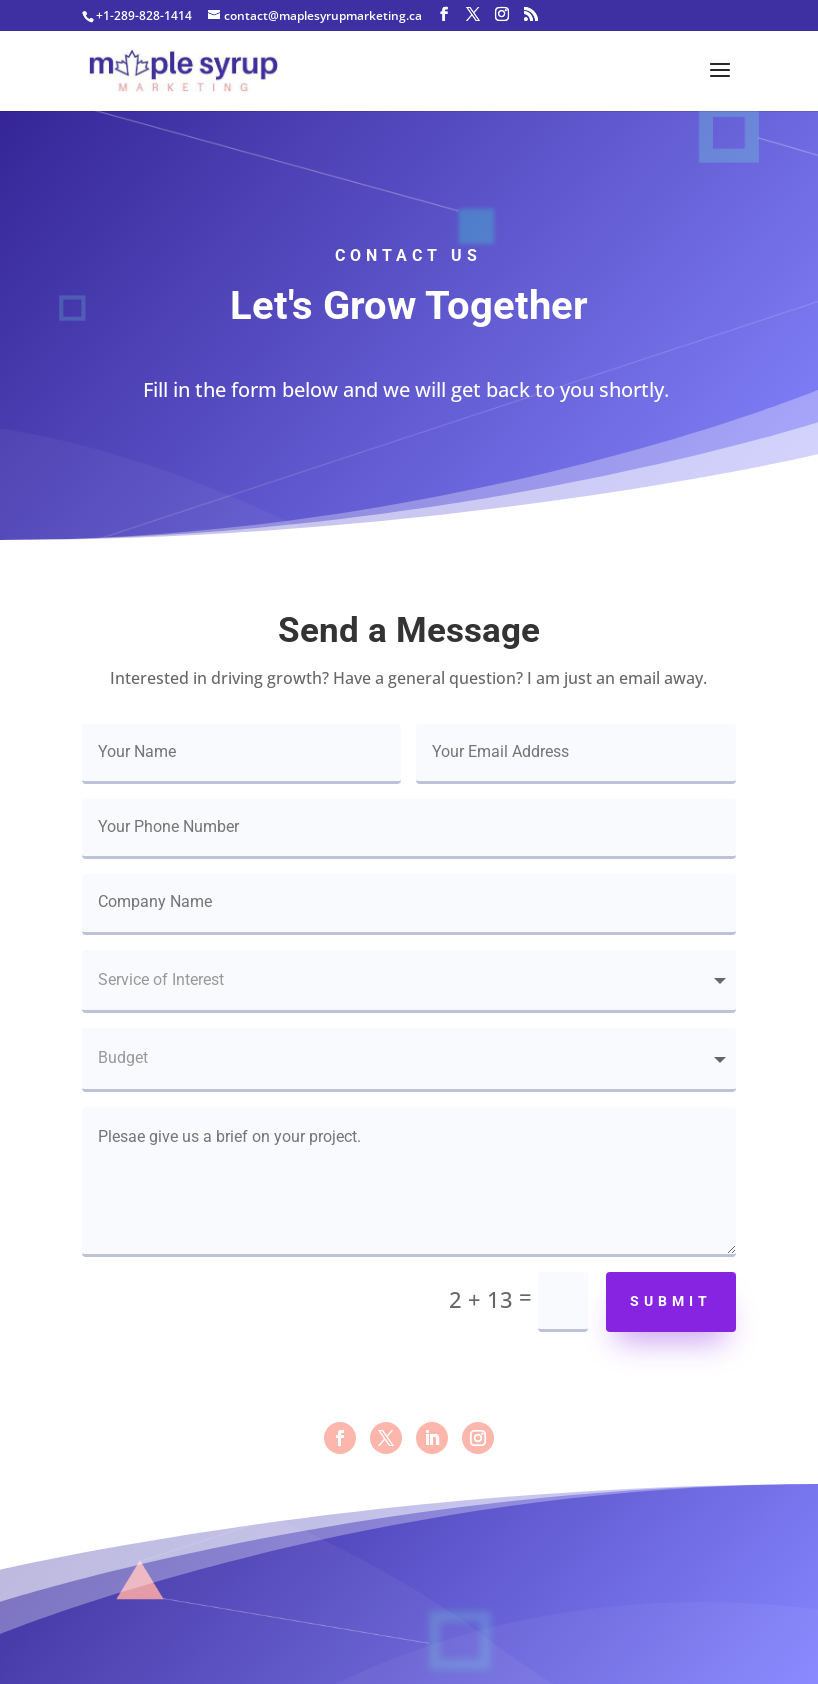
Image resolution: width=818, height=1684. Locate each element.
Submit (671, 1301)
